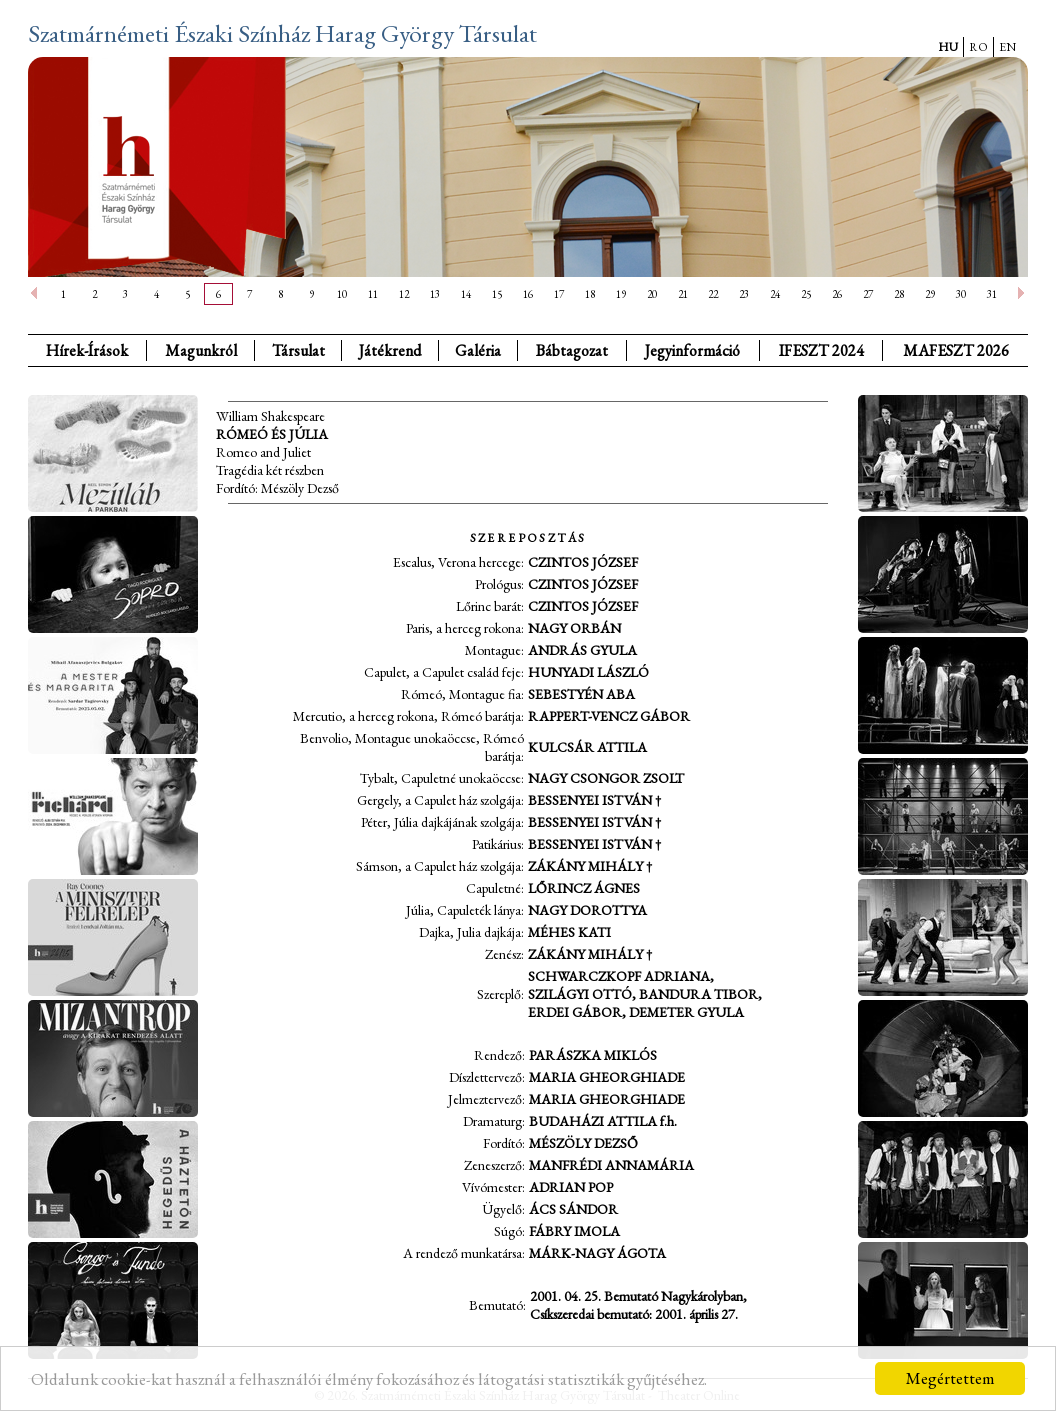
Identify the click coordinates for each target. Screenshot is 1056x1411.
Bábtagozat (572, 350)
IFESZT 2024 (821, 350)
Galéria (478, 350)
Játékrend (390, 350)
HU (948, 47)
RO (978, 47)
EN (1007, 47)
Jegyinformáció (692, 350)
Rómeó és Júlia (272, 434)
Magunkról (201, 350)
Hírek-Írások (87, 350)
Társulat (298, 350)
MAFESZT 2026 (956, 350)
